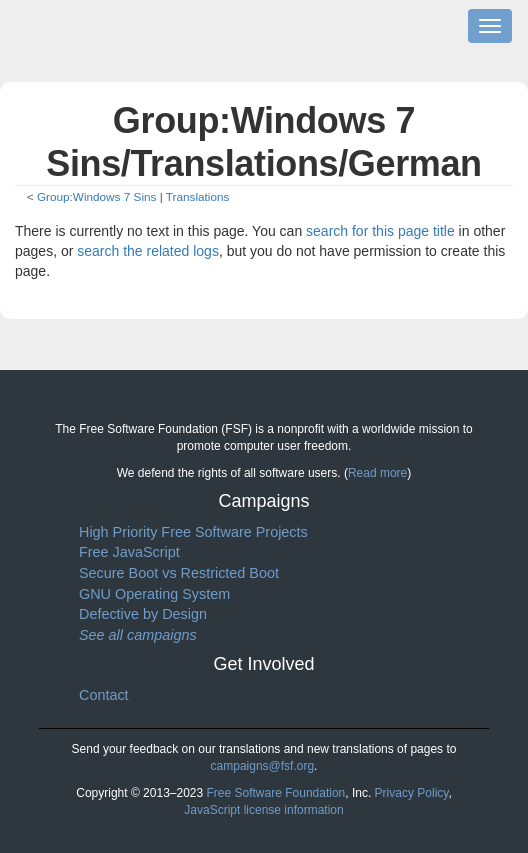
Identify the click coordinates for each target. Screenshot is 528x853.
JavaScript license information (263, 810)
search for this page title (380, 231)
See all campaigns (138, 635)
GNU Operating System (154, 594)
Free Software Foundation (276, 793)
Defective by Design (143, 614)
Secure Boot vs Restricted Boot (179, 573)
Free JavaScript (129, 552)
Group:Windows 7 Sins (97, 196)
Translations (198, 196)
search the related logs (148, 251)
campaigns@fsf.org (263, 766)
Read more (377, 473)
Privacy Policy (412, 793)
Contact (104, 695)
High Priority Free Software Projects (193, 532)
